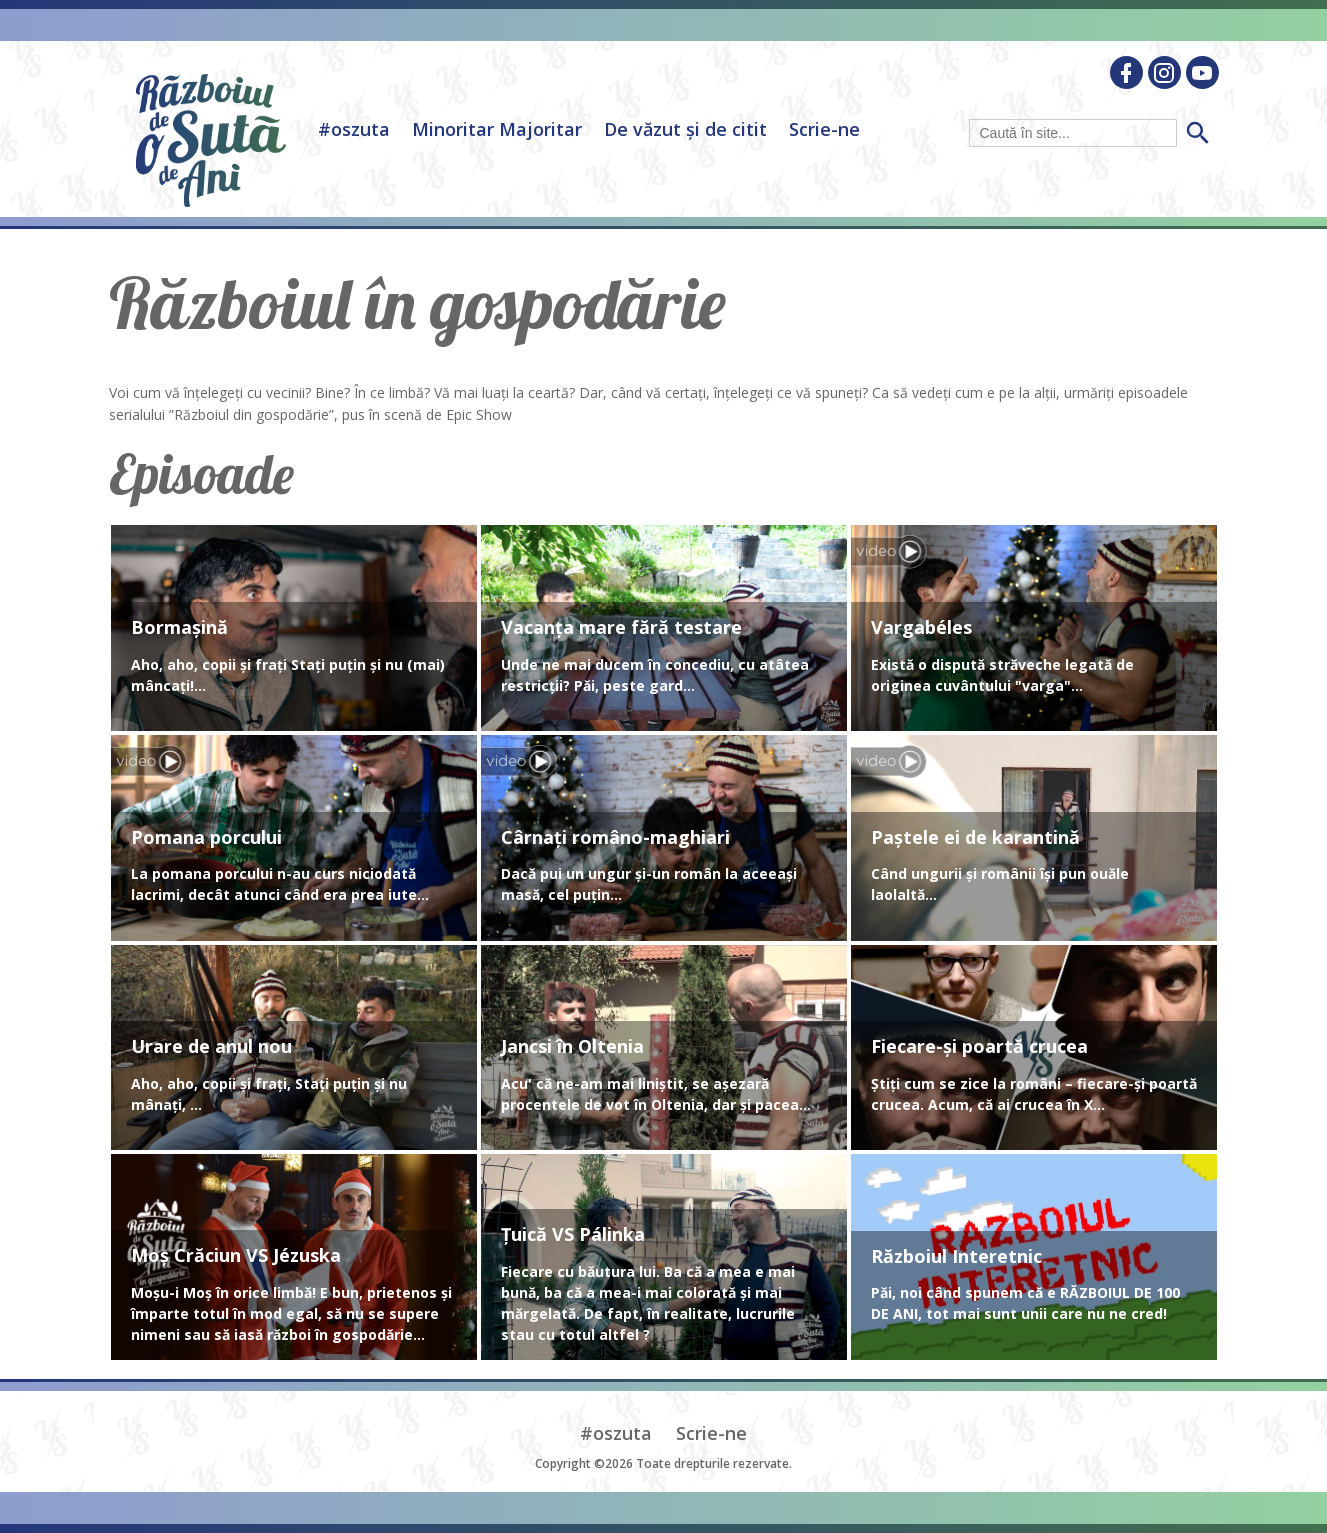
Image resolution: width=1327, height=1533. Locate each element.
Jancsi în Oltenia (572, 1047)
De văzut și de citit (685, 129)
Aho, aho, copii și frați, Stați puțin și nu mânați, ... (269, 1094)
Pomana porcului (206, 838)
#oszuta (354, 129)
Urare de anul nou (211, 1047)
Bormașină (179, 628)
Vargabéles (921, 628)
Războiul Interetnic (956, 1257)
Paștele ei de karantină (975, 838)
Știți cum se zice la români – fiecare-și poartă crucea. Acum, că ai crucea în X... (1034, 1094)
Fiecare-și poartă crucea (979, 1047)
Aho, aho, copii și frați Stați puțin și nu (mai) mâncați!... (288, 675)
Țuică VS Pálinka (573, 1235)
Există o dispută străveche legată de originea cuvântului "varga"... (1002, 675)
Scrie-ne (824, 129)
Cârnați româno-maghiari (615, 838)
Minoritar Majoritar (497, 129)
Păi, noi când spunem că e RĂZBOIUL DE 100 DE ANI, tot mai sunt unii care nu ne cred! (1025, 1303)
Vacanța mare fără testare (621, 628)
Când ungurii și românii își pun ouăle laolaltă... (1000, 884)
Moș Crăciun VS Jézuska (236, 1256)
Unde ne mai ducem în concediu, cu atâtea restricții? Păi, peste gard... (655, 675)
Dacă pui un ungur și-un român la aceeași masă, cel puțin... (649, 884)
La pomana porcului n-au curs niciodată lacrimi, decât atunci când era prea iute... (280, 884)
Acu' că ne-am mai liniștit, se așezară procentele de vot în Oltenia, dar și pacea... (656, 1094)
